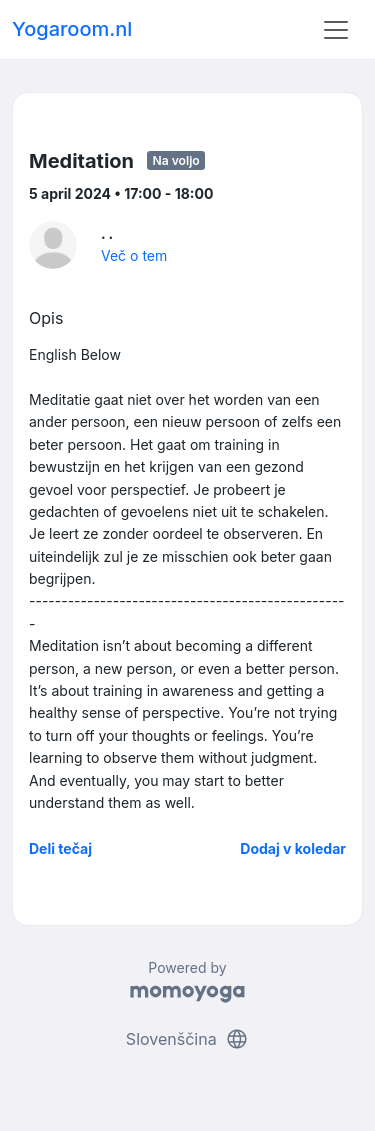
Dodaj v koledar (293, 848)
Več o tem (134, 255)
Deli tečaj (60, 848)
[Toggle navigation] (336, 30)
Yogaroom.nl (72, 29)
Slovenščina (187, 1039)
